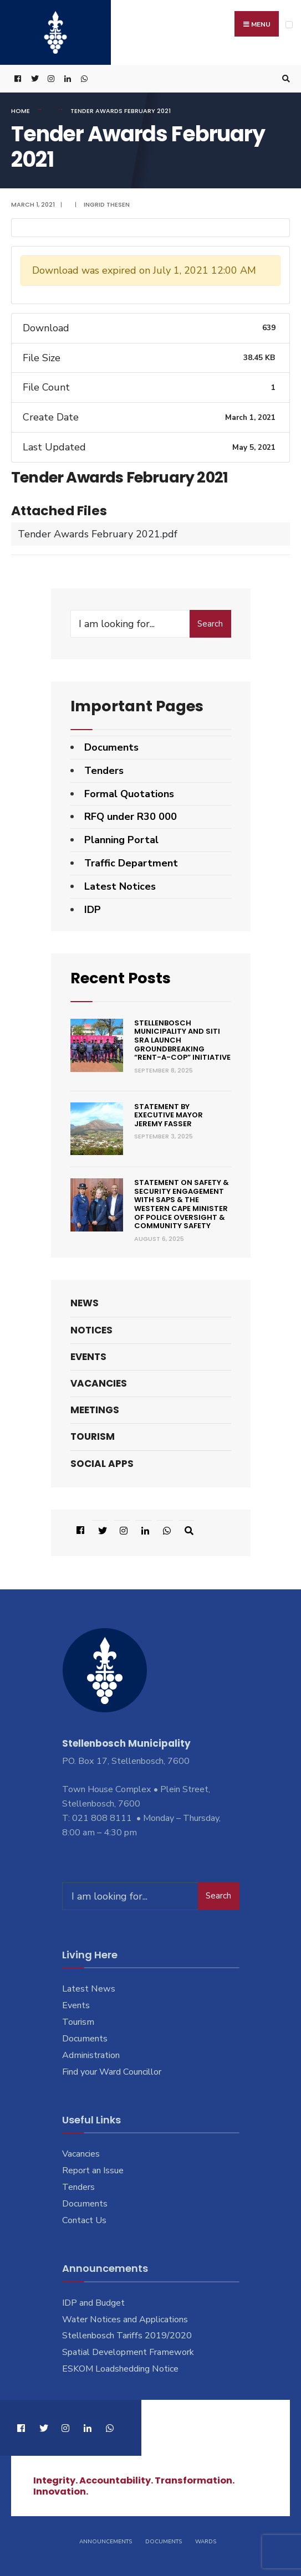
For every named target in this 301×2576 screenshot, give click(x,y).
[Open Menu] (289, 24)
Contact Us (84, 2220)
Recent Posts (120, 978)
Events (88, 1356)
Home (20, 110)
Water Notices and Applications (125, 2319)
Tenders (104, 770)
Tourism (92, 1436)
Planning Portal (121, 839)
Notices (91, 1330)
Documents (111, 747)
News (84, 1303)
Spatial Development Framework (128, 2352)
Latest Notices (120, 886)
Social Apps (102, 1463)
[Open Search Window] (284, 79)
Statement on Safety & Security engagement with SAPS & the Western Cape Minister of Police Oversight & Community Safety (181, 1204)
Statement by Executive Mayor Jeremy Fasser (168, 1115)
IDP (92, 909)
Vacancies (98, 1383)
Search (210, 623)
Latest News (88, 1989)
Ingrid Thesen (107, 204)
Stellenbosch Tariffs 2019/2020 (127, 2335)
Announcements (105, 2542)
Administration (91, 2055)
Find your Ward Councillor (111, 2072)
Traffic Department (131, 863)
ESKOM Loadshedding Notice (120, 2369)
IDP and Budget (93, 2303)
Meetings (94, 1410)
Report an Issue (93, 2170)
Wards (205, 2542)
